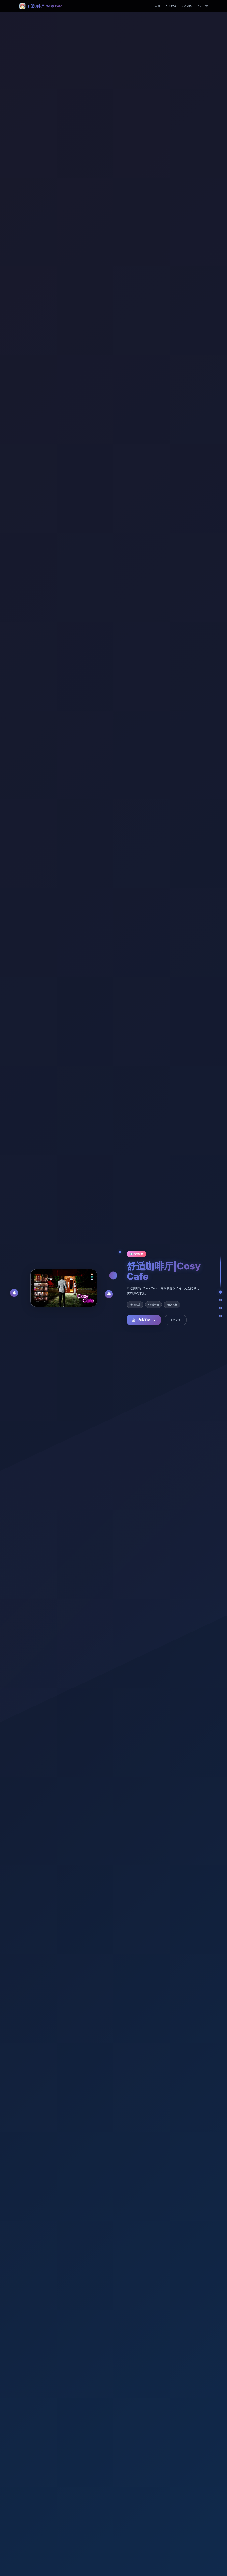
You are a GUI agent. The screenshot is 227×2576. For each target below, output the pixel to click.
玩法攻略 (186, 6)
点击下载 (202, 6)
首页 (157, 6)
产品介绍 (170, 6)
